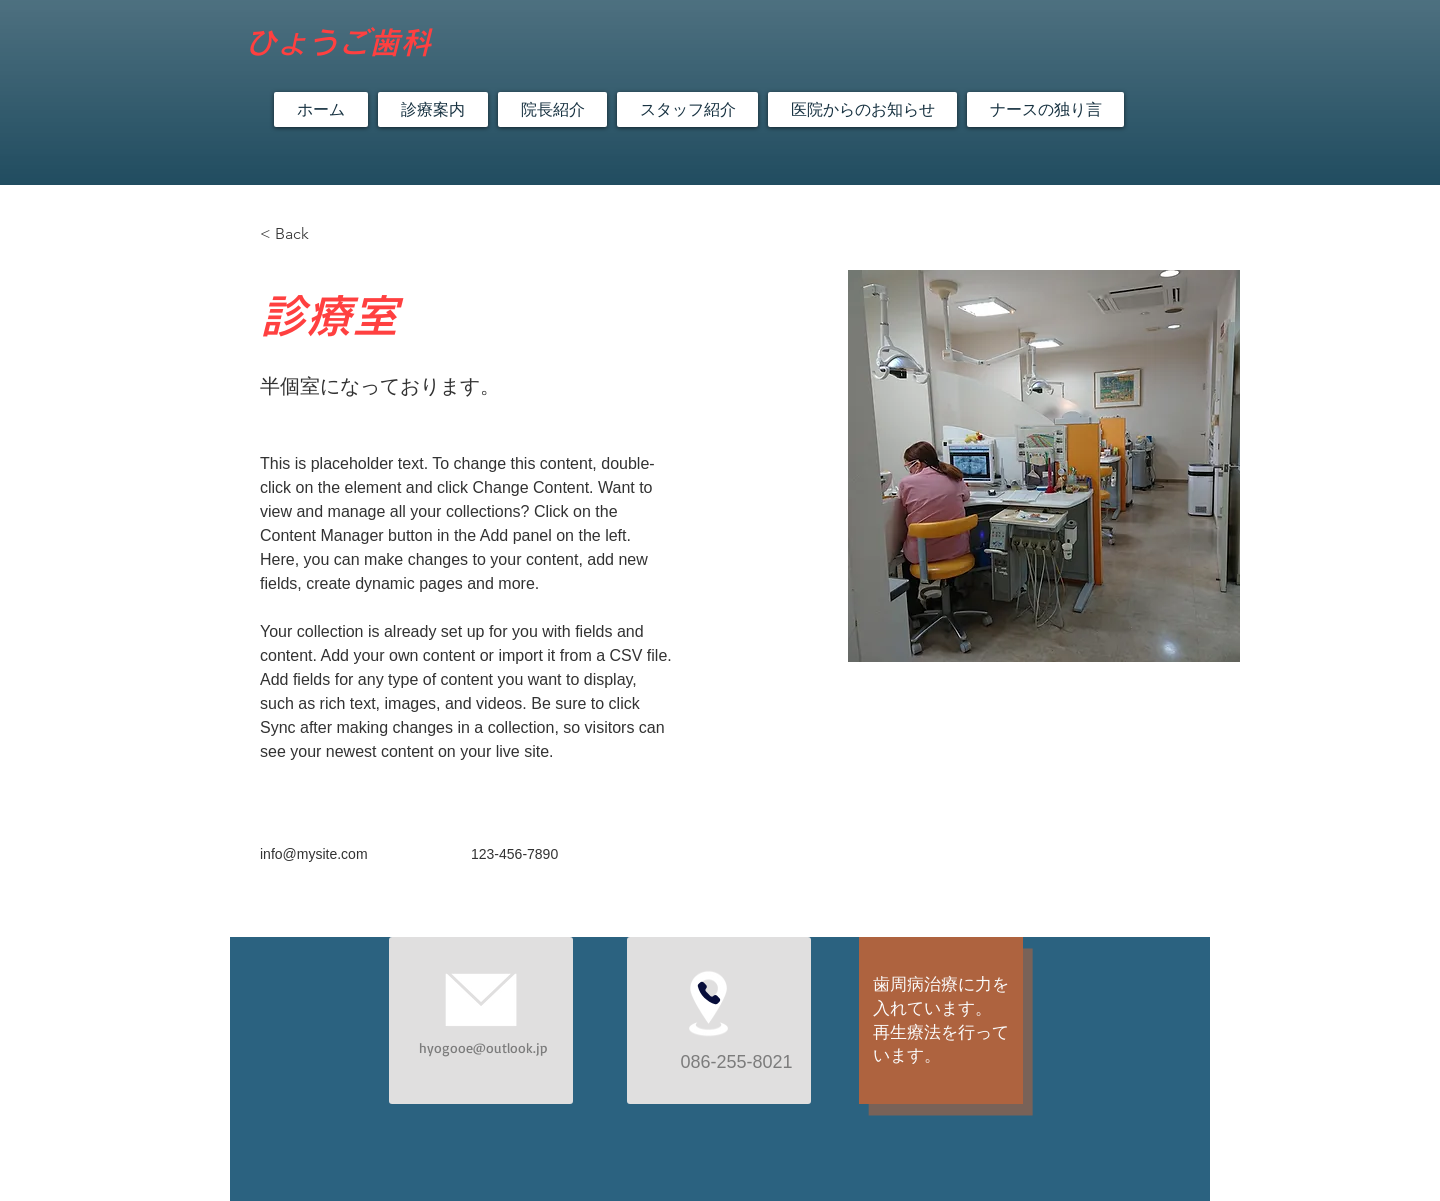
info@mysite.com (314, 854)
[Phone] (709, 993)
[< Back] (299, 234)
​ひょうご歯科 (338, 42)
